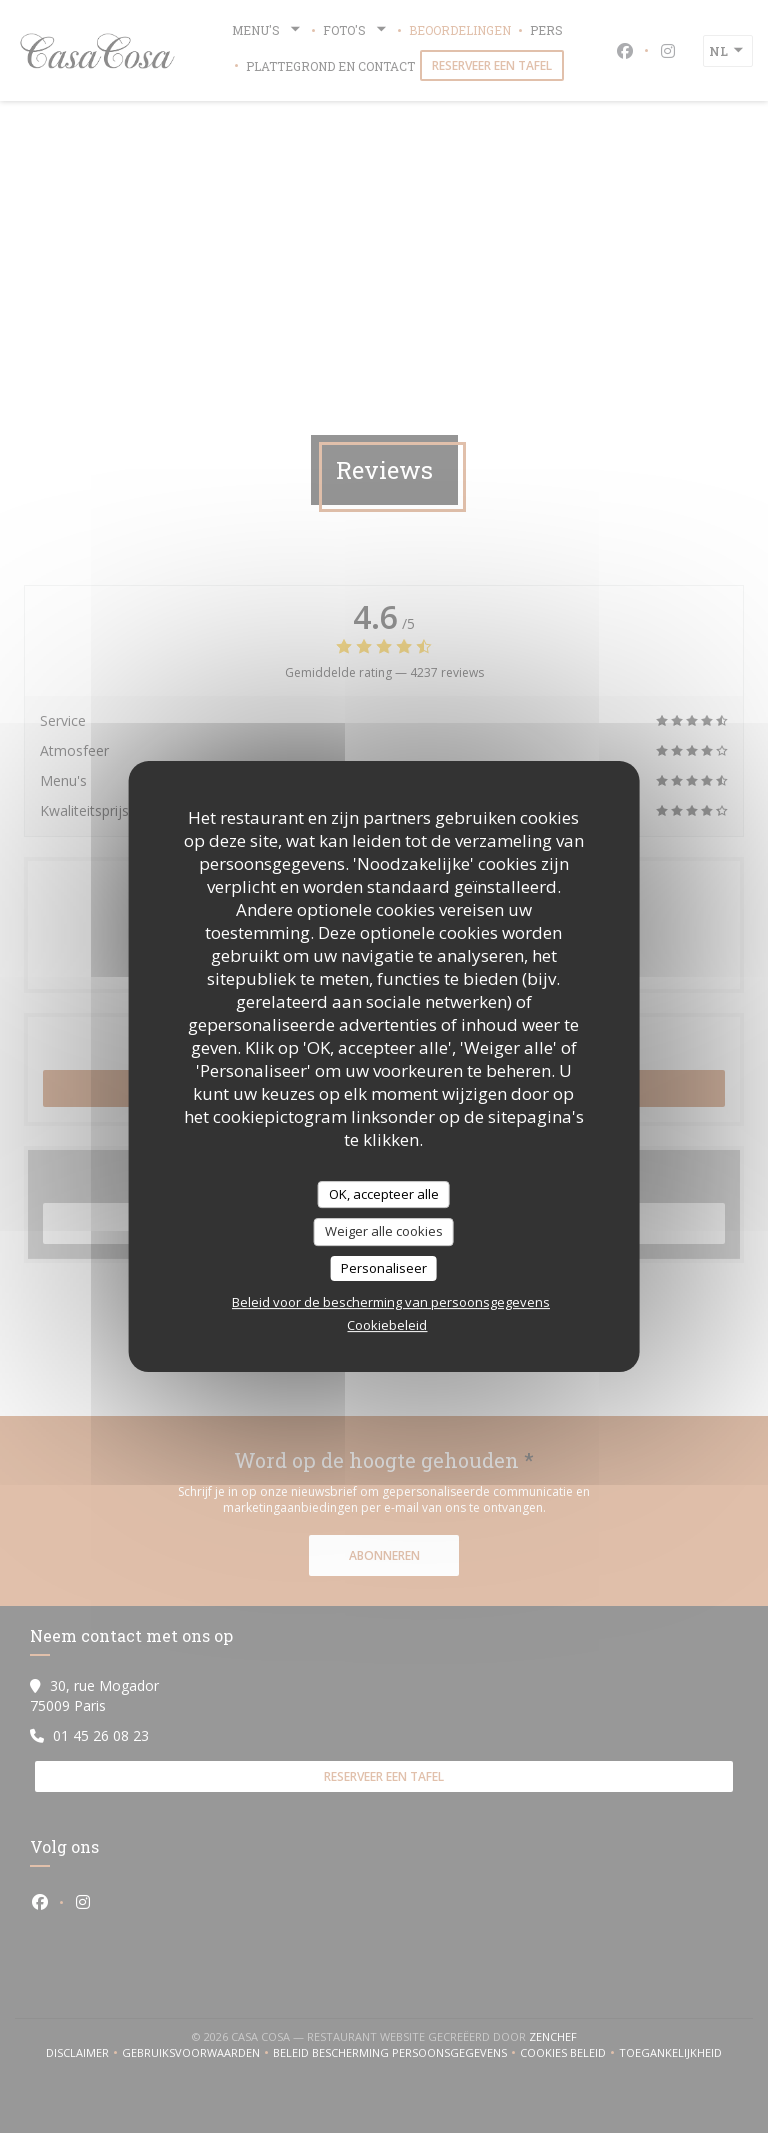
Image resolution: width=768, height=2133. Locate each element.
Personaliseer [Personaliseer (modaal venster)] (384, 1268)
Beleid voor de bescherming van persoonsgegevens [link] (391, 1302)
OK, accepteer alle (384, 1194)
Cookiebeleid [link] (387, 1325)
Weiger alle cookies (384, 1231)
